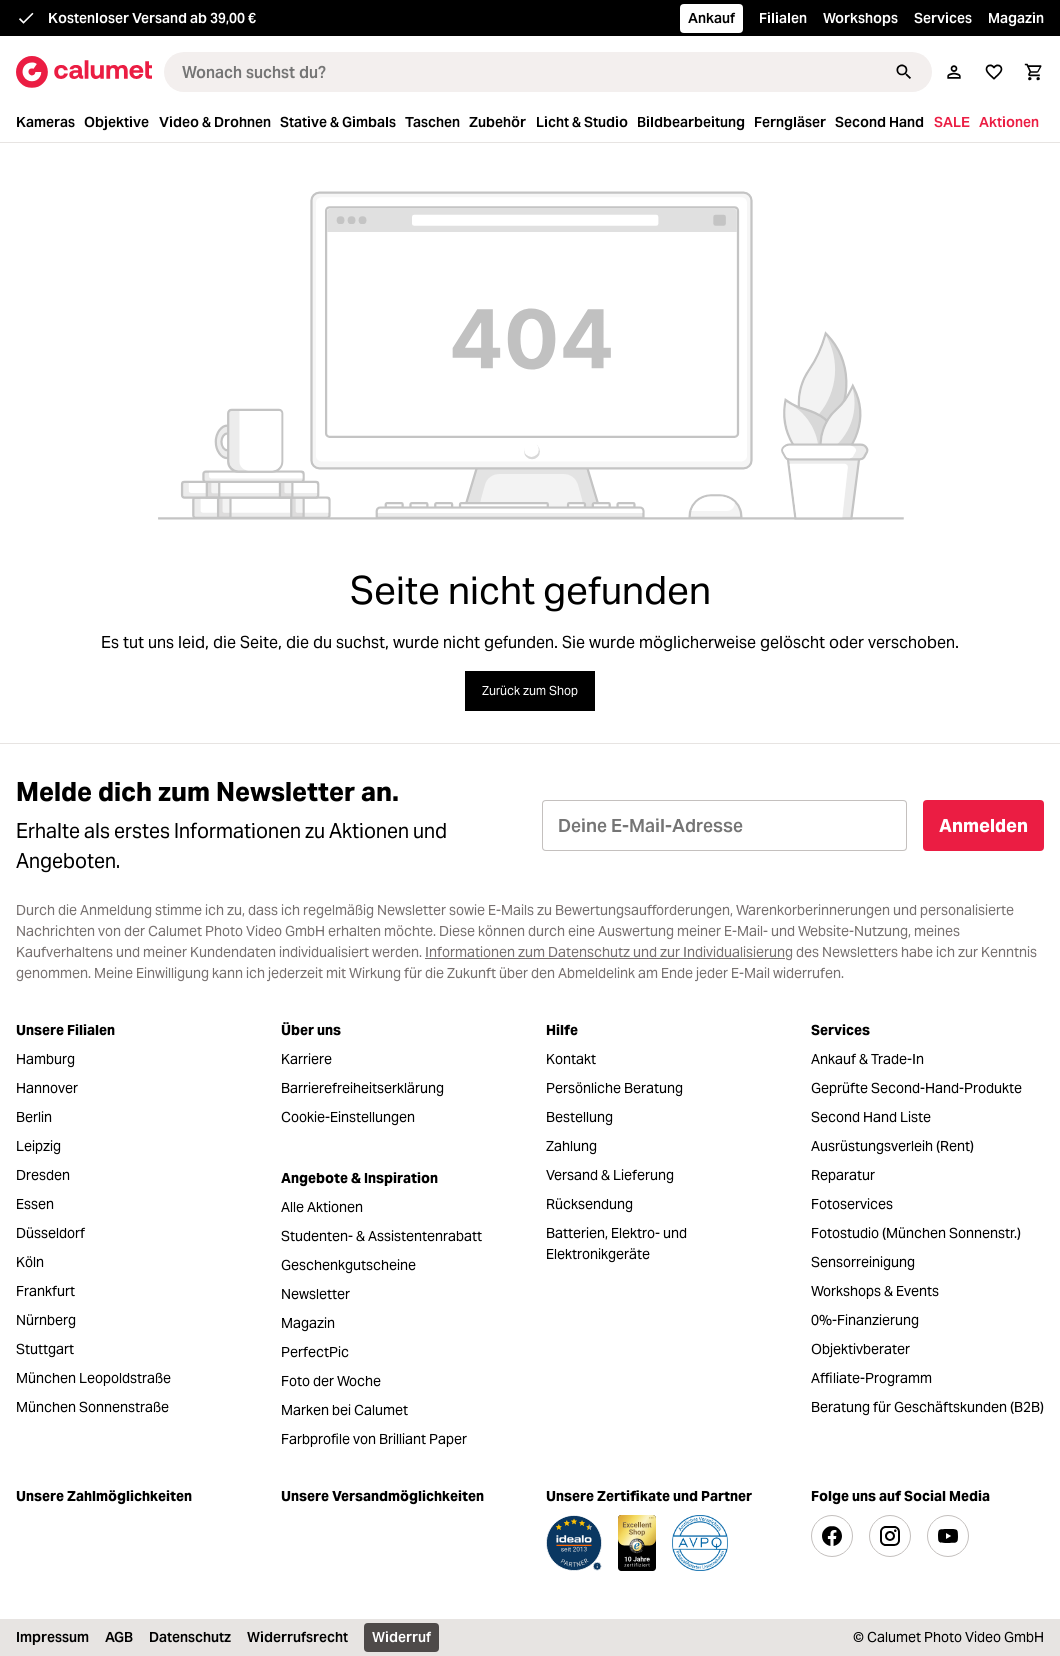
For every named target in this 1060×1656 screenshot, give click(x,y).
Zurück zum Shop (530, 690)
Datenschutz (190, 1637)
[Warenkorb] (1034, 72)
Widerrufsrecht (297, 1637)
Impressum (52, 1637)
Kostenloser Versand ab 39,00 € (152, 18)
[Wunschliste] (994, 72)
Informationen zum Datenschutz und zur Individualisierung (609, 952)
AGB (119, 1637)
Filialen (783, 18)
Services (943, 18)
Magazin (1016, 18)
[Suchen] (904, 72)
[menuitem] (48, 122)
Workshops (860, 18)
